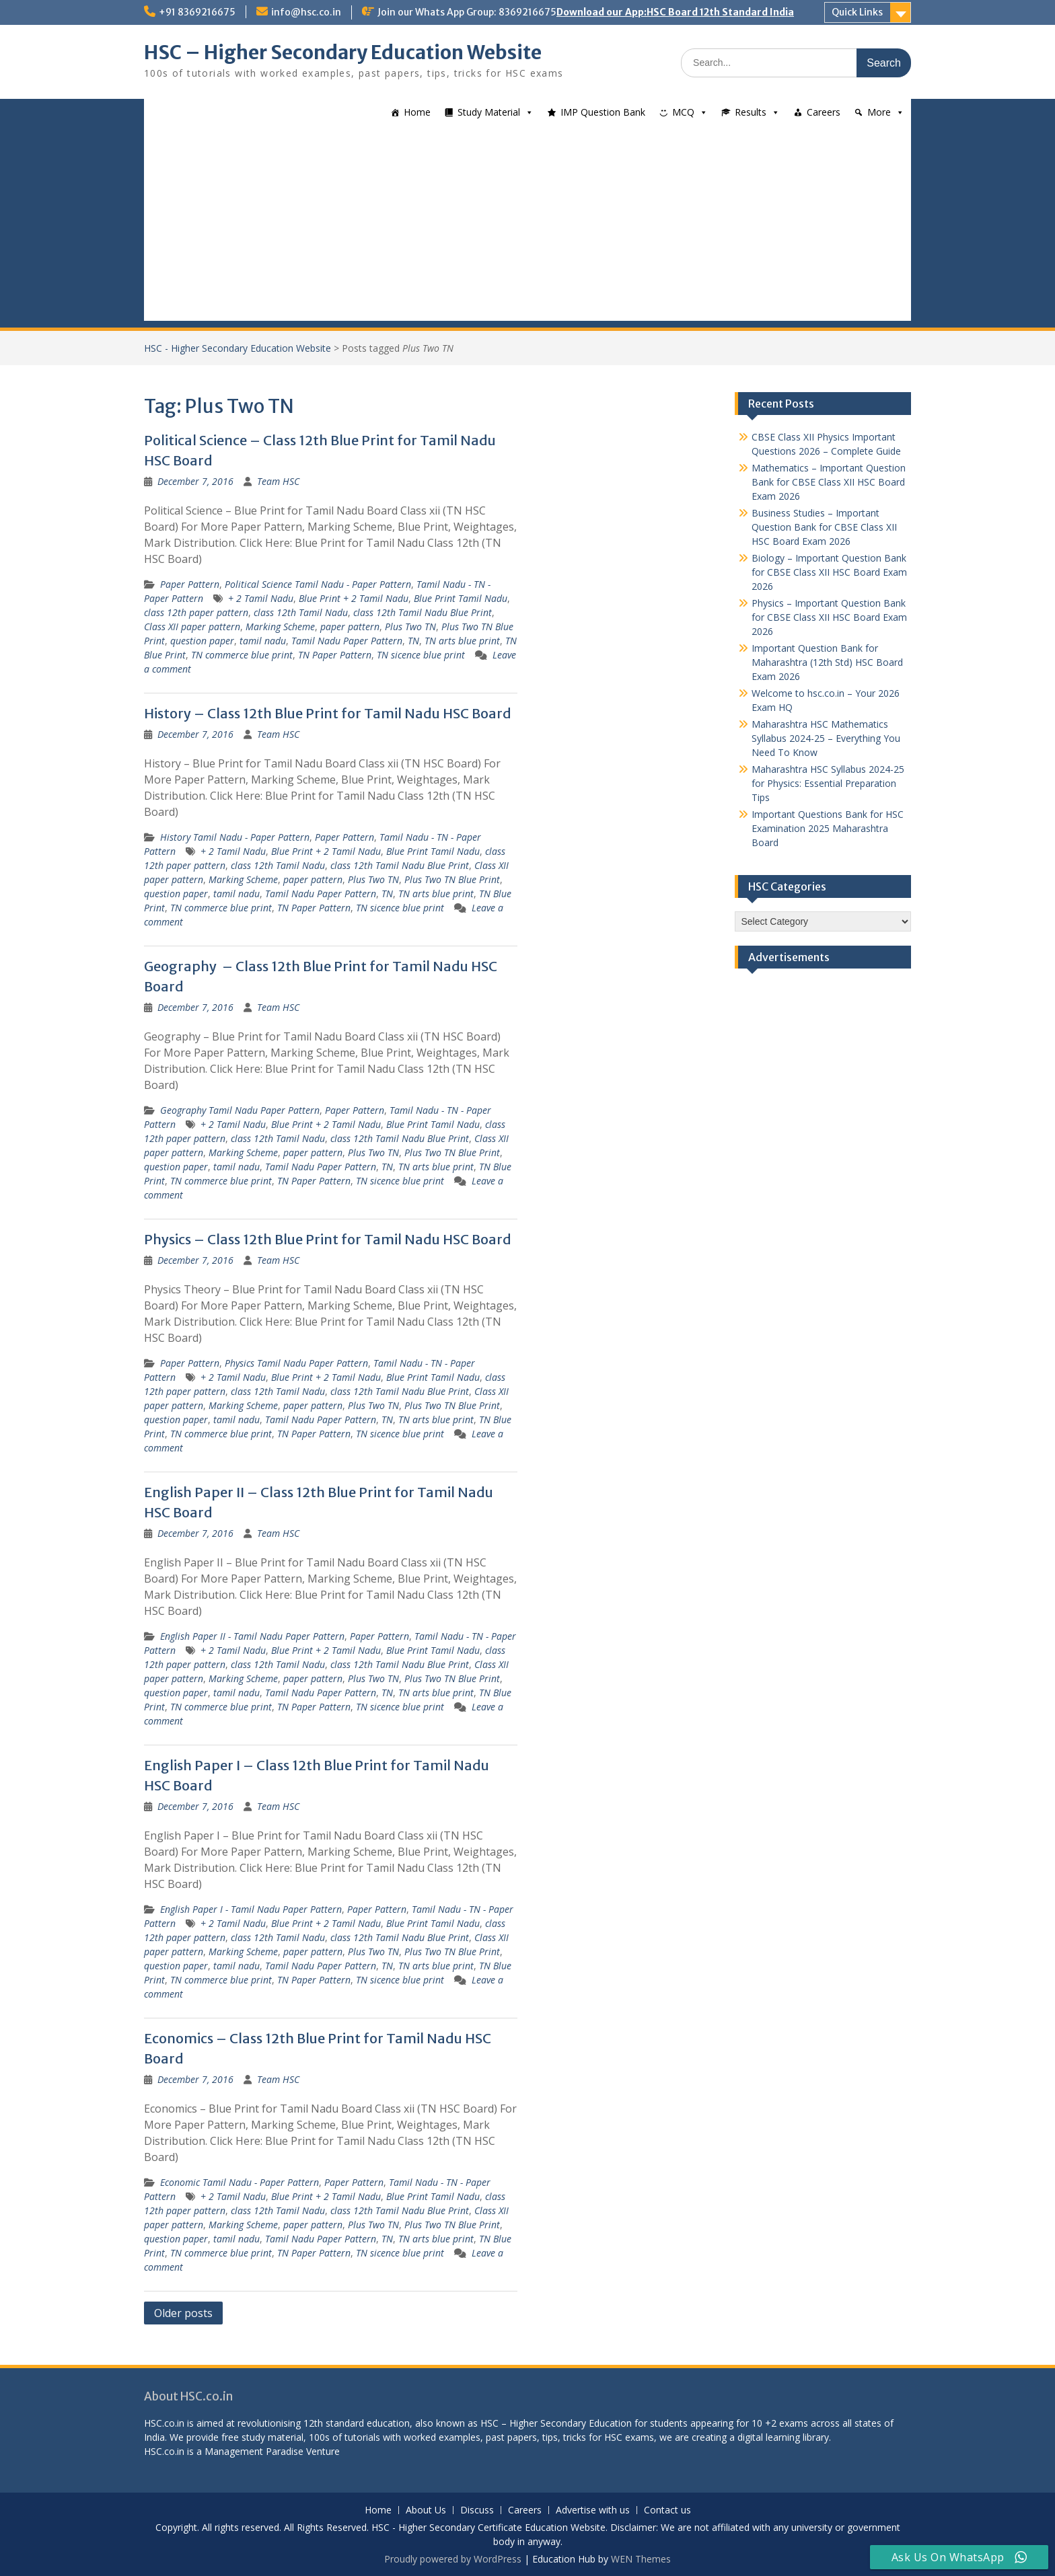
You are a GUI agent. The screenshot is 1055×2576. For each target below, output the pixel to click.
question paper (202, 640)
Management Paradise (254, 2451)
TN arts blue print (462, 640)
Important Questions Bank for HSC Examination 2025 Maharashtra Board (828, 828)
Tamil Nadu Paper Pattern (346, 640)
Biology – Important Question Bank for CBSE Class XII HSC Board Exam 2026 (829, 572)
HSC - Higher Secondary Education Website (237, 348)
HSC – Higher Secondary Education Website (343, 52)
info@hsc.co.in (306, 12)
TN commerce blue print (242, 654)
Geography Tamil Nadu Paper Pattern (240, 1110)
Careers (823, 112)
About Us (426, 2510)
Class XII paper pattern (192, 626)
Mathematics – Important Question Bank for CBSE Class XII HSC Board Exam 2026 (829, 481)
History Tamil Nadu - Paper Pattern (235, 837)
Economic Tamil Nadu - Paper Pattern (239, 2182)
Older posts (183, 2313)
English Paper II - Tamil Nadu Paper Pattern (252, 1636)
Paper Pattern (189, 584)
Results (750, 112)
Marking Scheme (280, 626)
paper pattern (349, 626)
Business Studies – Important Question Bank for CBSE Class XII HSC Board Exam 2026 (824, 526)
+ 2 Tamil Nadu (260, 598)
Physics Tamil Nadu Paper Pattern (296, 1363)
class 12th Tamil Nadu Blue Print (422, 612)
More (879, 112)
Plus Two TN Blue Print (452, 879)
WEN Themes (641, 2558)
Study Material (489, 112)
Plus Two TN (410, 626)
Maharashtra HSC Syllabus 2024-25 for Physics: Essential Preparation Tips (828, 783)
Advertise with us (593, 2510)
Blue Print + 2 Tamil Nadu (353, 598)
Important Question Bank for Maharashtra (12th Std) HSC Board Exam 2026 (827, 662)
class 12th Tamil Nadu (301, 612)
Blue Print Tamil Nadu (460, 598)
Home (417, 112)
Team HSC (278, 481)
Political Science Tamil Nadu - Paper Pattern (318, 584)
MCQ (683, 112)
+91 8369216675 (197, 12)
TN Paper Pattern (334, 654)
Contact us (667, 2510)
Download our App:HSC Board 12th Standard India (675, 12)
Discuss (477, 2510)
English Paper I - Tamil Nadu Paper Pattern (251, 1909)
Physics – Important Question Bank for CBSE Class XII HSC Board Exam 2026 (829, 617)
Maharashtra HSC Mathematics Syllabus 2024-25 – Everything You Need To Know (826, 738)
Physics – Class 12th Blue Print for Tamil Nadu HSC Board (327, 1239)
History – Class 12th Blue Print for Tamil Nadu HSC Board (327, 713)
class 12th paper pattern (196, 612)
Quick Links (857, 12)
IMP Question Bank (602, 112)
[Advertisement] (527, 226)
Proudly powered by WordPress (452, 2558)
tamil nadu (263, 640)
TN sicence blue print (421, 654)
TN (413, 640)
